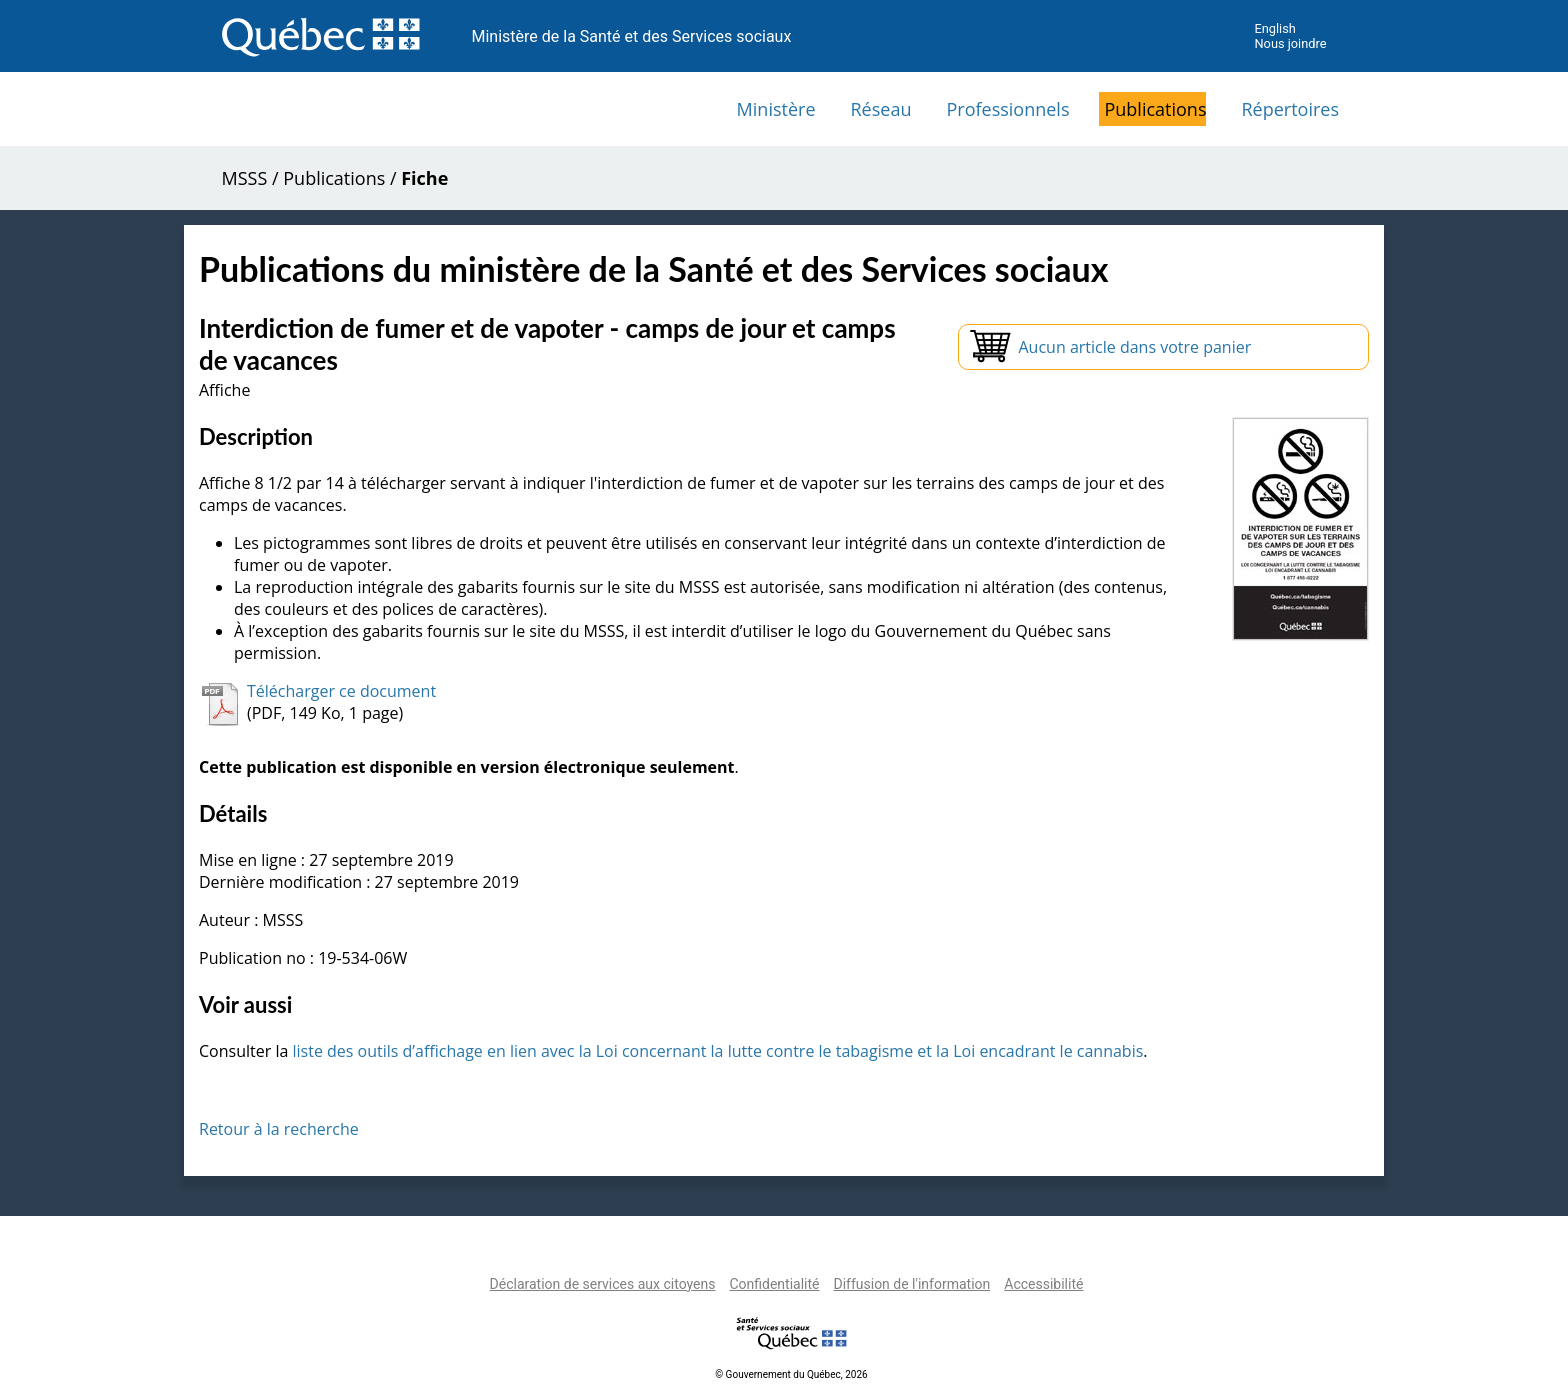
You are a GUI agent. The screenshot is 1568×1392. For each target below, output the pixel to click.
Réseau (881, 109)
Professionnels (1007, 109)
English (1274, 28)
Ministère (776, 109)
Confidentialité (774, 1284)
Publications (1155, 109)
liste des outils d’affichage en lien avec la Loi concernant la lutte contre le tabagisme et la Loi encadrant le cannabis (717, 1051)
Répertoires (1290, 109)
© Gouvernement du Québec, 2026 (791, 1374)
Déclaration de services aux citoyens (603, 1284)
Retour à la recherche (279, 1129)
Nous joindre (1290, 43)
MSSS (245, 178)
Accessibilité (1043, 1284)
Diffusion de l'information (911, 1284)
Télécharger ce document (341, 691)
